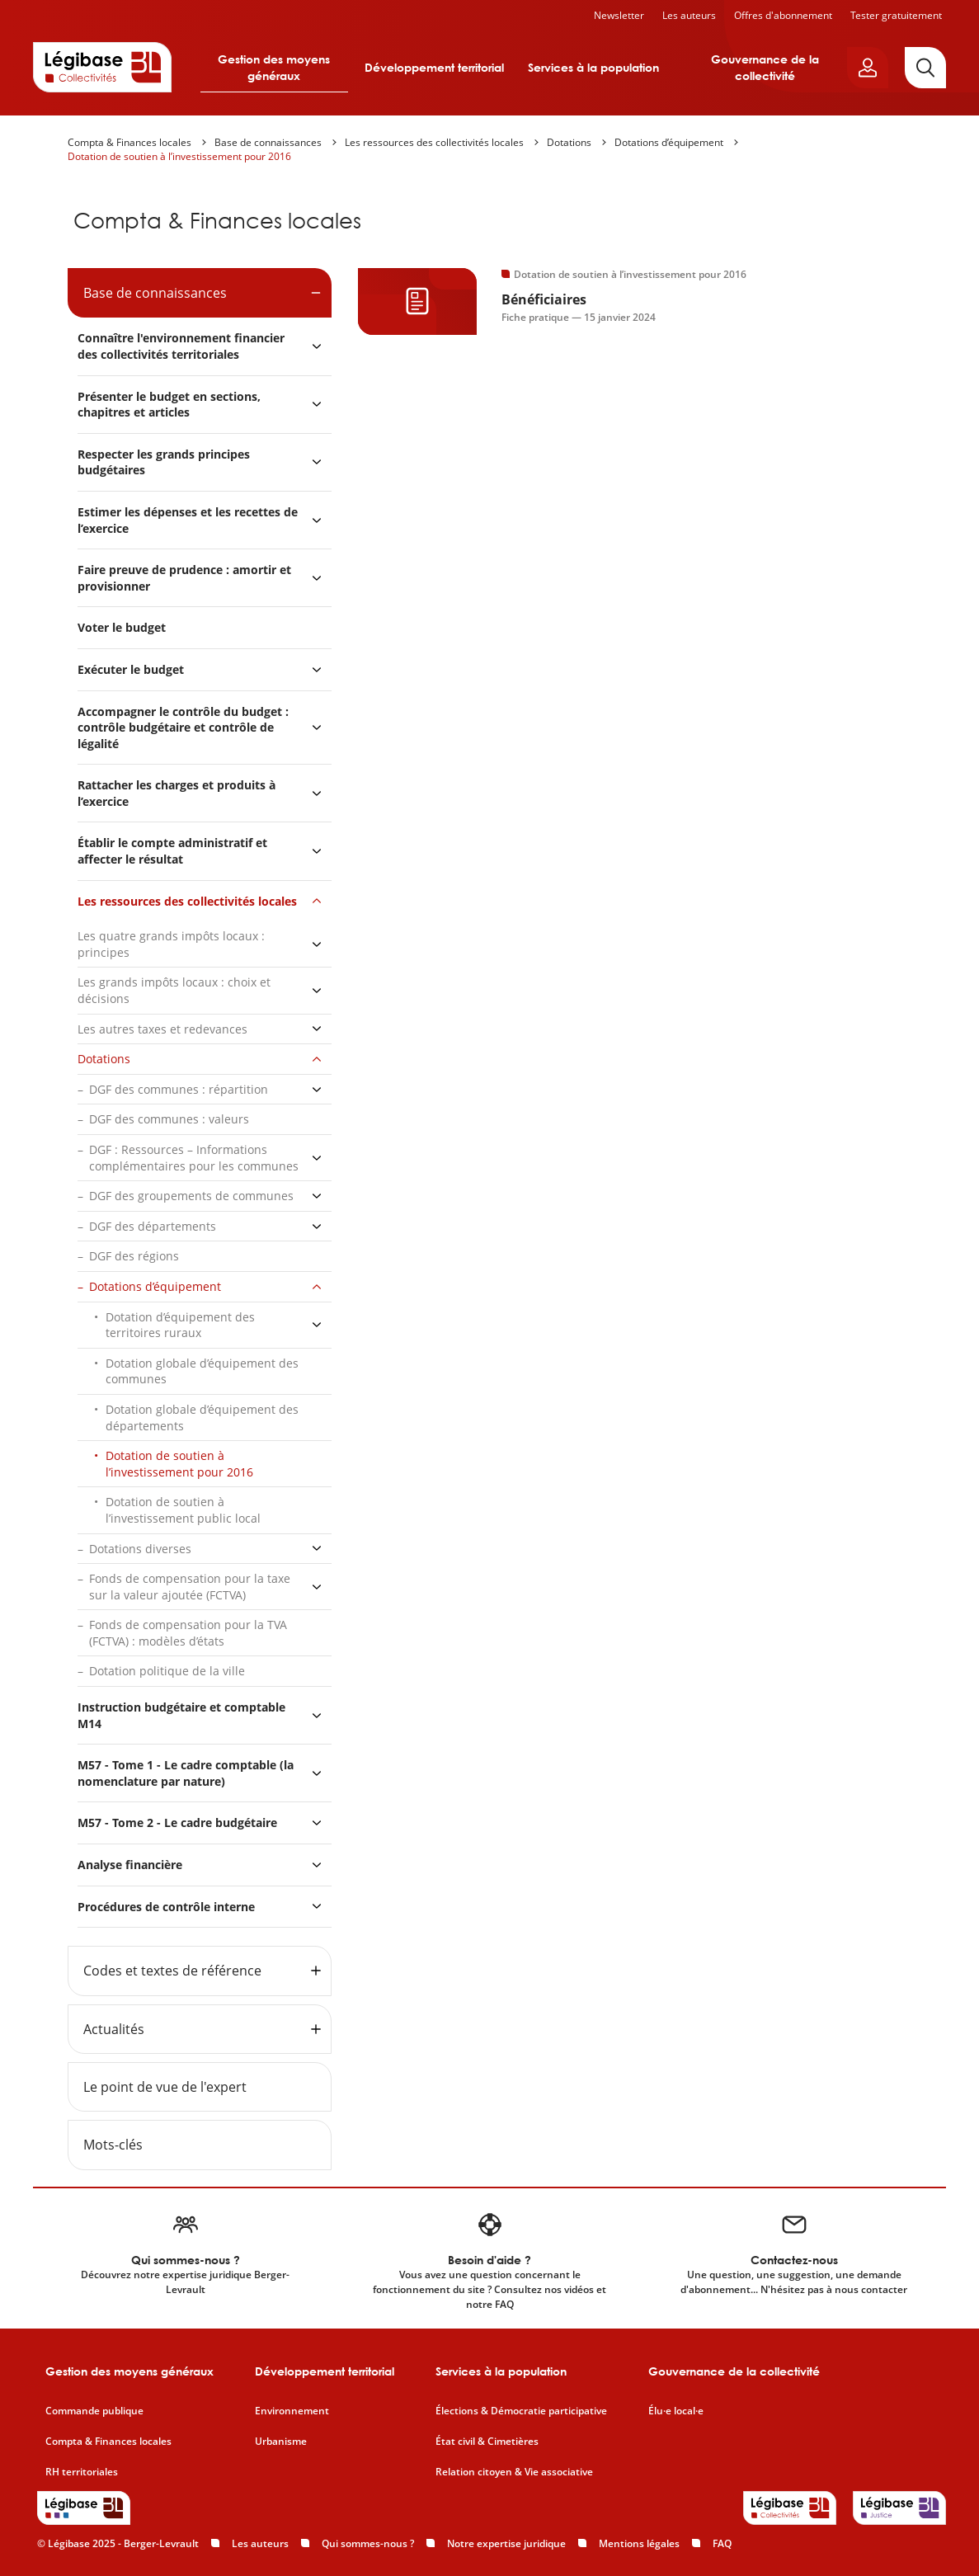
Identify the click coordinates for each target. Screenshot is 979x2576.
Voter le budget (122, 627)
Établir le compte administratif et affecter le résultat (172, 851)
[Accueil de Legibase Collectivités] (102, 67)
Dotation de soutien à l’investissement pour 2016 (179, 156)
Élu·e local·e (676, 2411)
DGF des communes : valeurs (169, 1119)
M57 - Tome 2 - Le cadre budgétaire (177, 1822)
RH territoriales (81, 2472)
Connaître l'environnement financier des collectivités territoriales (181, 346)
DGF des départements (152, 1226)
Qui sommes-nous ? (368, 2543)
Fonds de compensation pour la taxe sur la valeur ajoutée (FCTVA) (189, 1587)
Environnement (292, 2411)
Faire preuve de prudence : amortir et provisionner (184, 578)
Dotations (569, 142)
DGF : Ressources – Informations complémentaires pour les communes (194, 1158)
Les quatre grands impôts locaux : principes (171, 944)
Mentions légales (639, 2543)
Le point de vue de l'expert (165, 2087)
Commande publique (94, 2411)
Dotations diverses (140, 1548)
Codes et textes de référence (172, 1970)
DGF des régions (134, 1256)
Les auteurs (689, 15)
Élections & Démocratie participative (521, 2411)
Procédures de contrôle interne (168, 1906)
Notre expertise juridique (506, 2543)
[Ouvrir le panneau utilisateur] (867, 67)
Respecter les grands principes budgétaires (164, 462)
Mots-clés (113, 2145)
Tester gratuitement (896, 15)
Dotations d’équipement (668, 142)
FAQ (722, 2543)
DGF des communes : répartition (178, 1089)
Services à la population (593, 67)
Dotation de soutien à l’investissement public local (183, 1510)
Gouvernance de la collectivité (765, 67)
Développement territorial (434, 67)
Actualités (113, 2029)
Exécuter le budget (131, 669)
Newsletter (619, 15)
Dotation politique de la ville (167, 1671)
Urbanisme (281, 2441)
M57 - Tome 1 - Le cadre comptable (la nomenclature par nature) (186, 1773)
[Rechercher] (925, 67)
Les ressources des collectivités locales (434, 142)
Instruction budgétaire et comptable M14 (181, 1715)
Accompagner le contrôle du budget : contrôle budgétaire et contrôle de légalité (183, 727)
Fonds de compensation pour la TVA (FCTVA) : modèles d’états (188, 1633)
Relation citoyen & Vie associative (514, 2472)
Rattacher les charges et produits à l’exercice (176, 793)
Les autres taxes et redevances (162, 1029)
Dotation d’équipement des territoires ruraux (180, 1325)
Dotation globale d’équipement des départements (202, 1417)
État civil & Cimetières (487, 2441)
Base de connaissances (268, 142)
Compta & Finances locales (129, 142)
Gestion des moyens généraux (274, 67)
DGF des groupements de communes (191, 1195)
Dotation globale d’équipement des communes (202, 1371)
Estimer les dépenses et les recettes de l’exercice (188, 520)
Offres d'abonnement (783, 15)
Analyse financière (130, 1864)
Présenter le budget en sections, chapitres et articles (169, 405)
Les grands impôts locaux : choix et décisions (174, 990)
